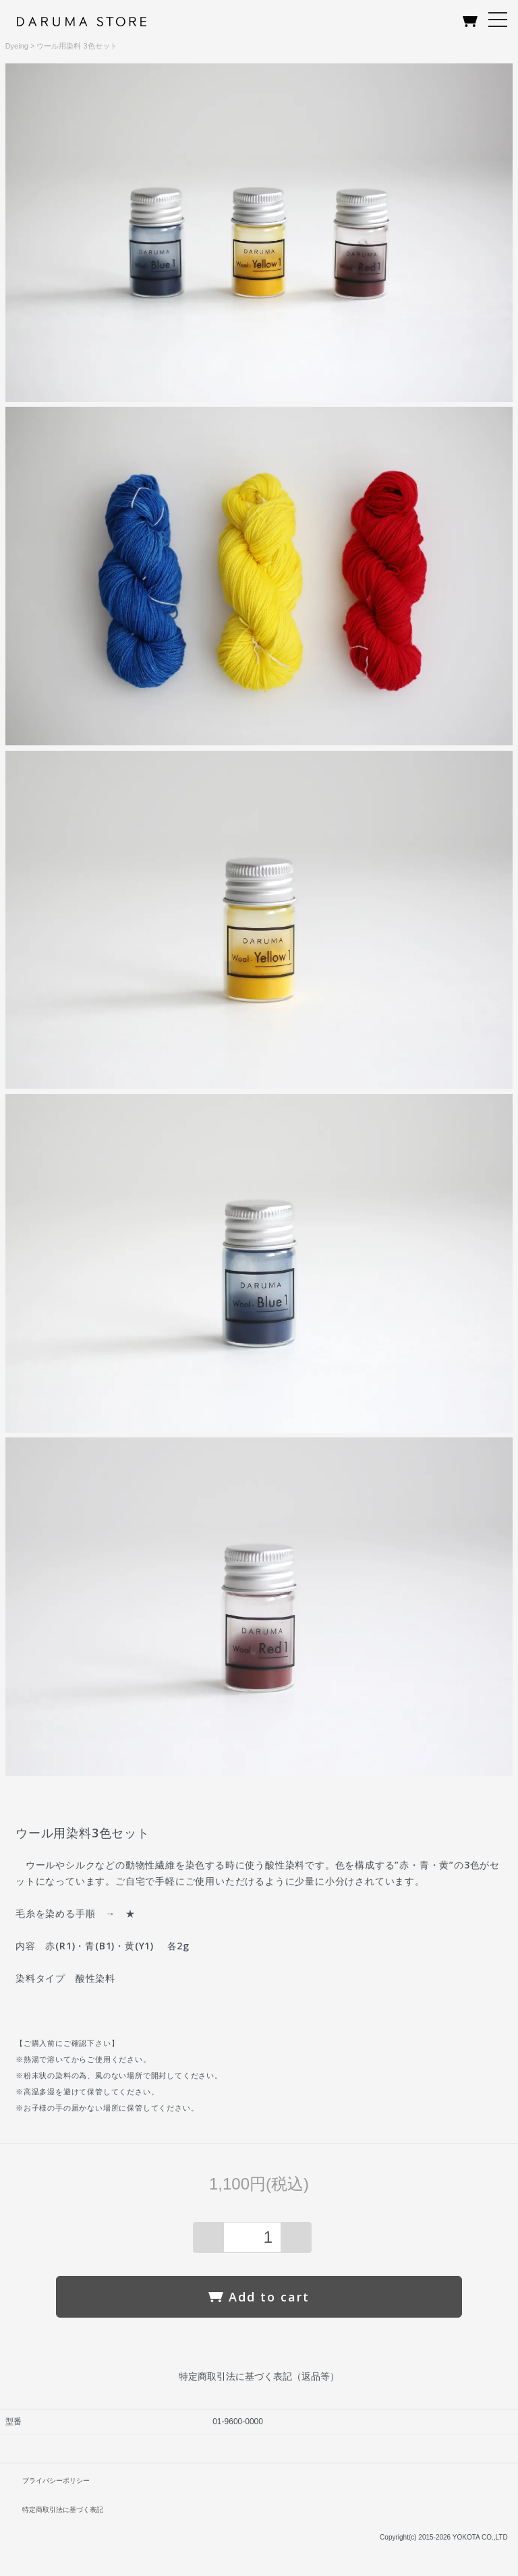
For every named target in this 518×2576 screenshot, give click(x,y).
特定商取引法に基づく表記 (62, 2509)
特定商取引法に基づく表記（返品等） (259, 2376)
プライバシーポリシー (56, 2480)
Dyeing (16, 46)
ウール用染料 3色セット (76, 46)
